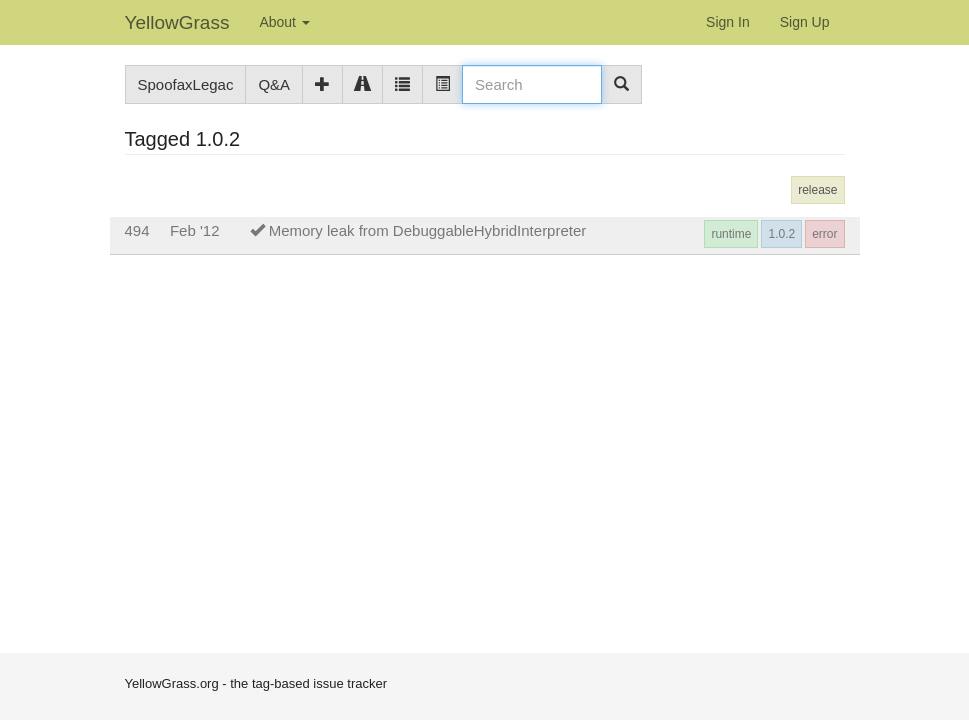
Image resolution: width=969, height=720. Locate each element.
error (824, 234)
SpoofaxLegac (186, 84)
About (284, 22)
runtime (731, 234)
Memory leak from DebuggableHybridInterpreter (428, 230)
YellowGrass (177, 22)
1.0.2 (781, 234)
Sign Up (805, 22)
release (817, 190)
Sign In (728, 22)
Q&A (274, 84)
